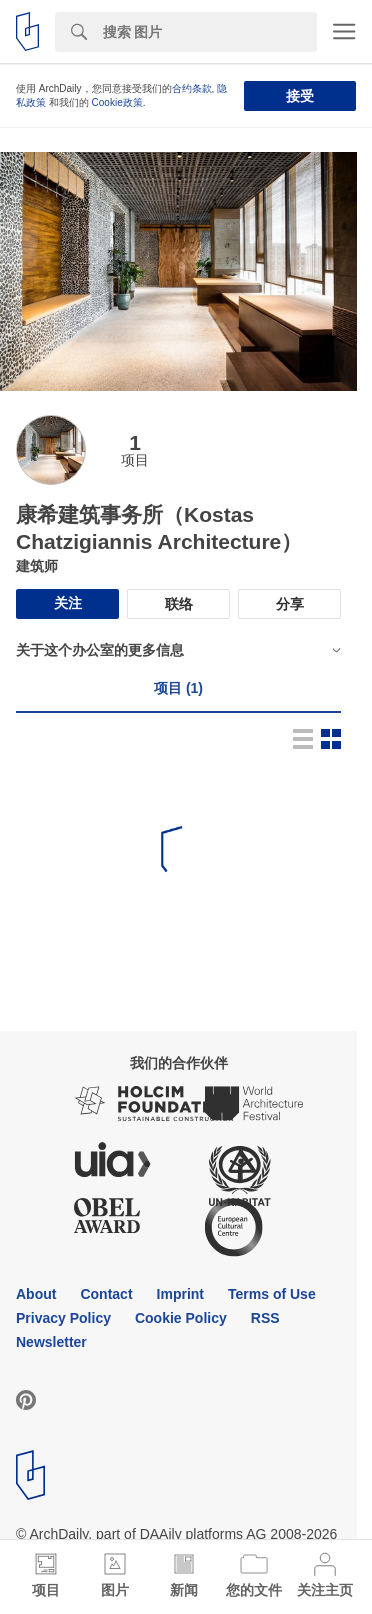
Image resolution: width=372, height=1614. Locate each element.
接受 (300, 96)
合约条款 (192, 88)
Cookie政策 (117, 102)
